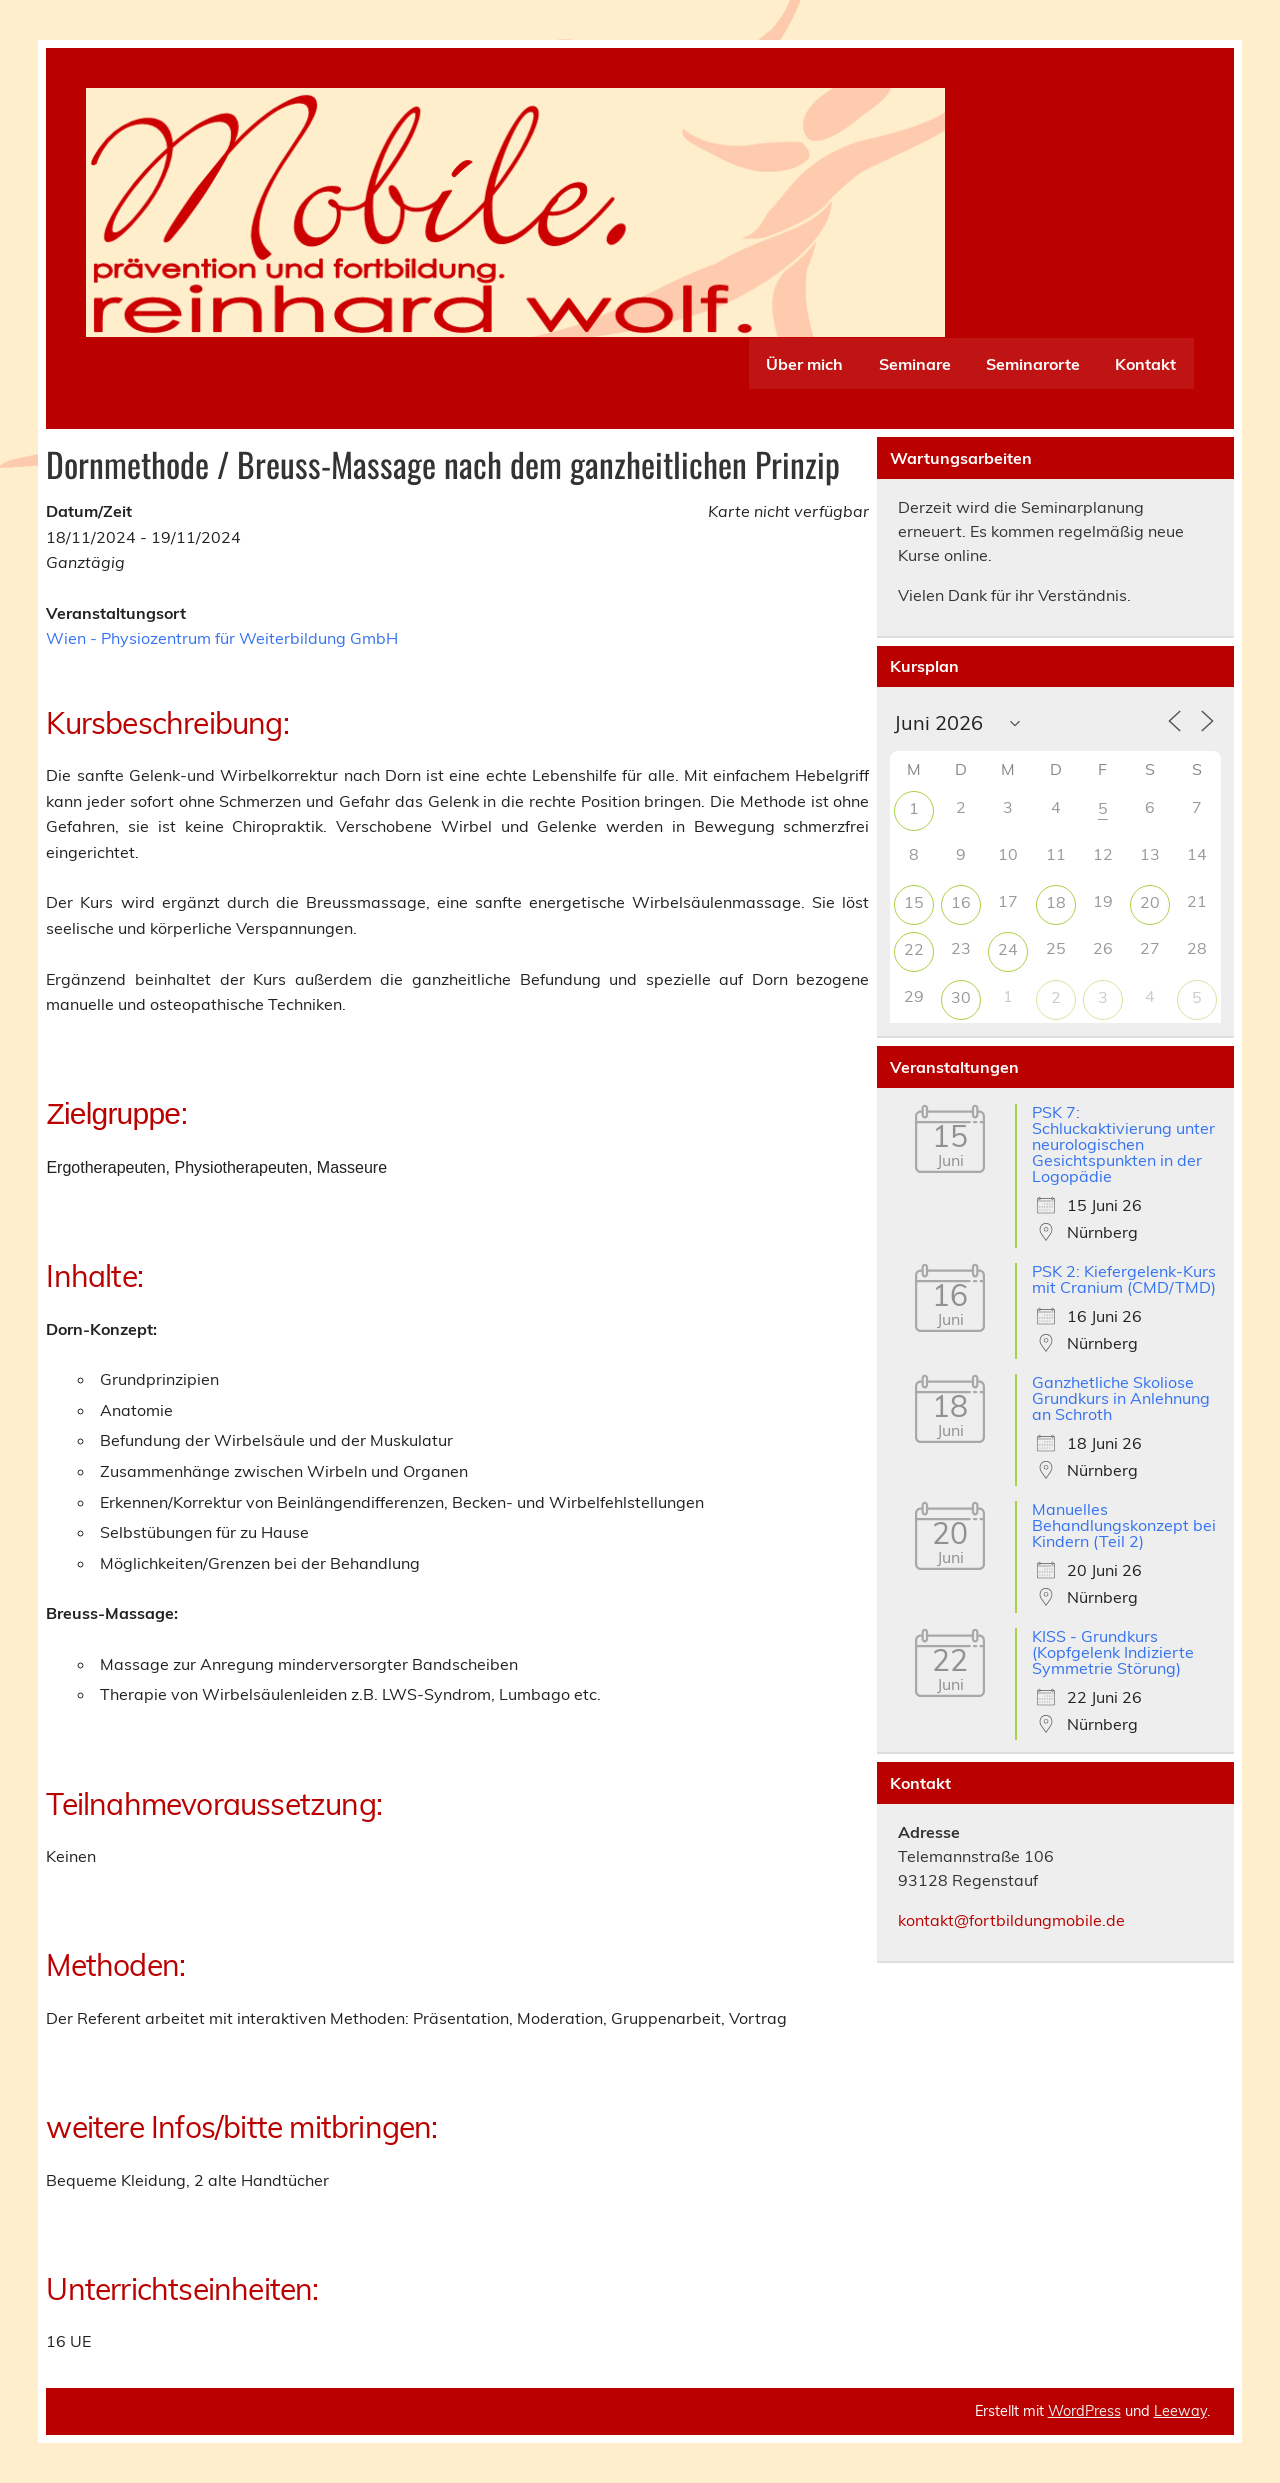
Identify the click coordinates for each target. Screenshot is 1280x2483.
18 (1056, 902)
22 (914, 949)
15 (914, 902)
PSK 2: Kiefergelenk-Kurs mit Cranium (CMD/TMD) (1124, 1279)
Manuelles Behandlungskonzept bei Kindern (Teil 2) (1124, 1525)
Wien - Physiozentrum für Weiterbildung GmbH (222, 638)
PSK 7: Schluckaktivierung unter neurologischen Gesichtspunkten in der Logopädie (1123, 1144)
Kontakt (1145, 364)
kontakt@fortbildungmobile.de (1011, 1920)
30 (961, 997)
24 (1008, 949)
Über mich (804, 364)
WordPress (1084, 2411)
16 (961, 902)
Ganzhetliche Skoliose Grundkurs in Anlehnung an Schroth (1121, 1398)
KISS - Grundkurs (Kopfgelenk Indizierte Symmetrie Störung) (1113, 1652)
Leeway (1180, 2411)
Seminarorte (1033, 364)
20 (1150, 902)
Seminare (915, 364)
